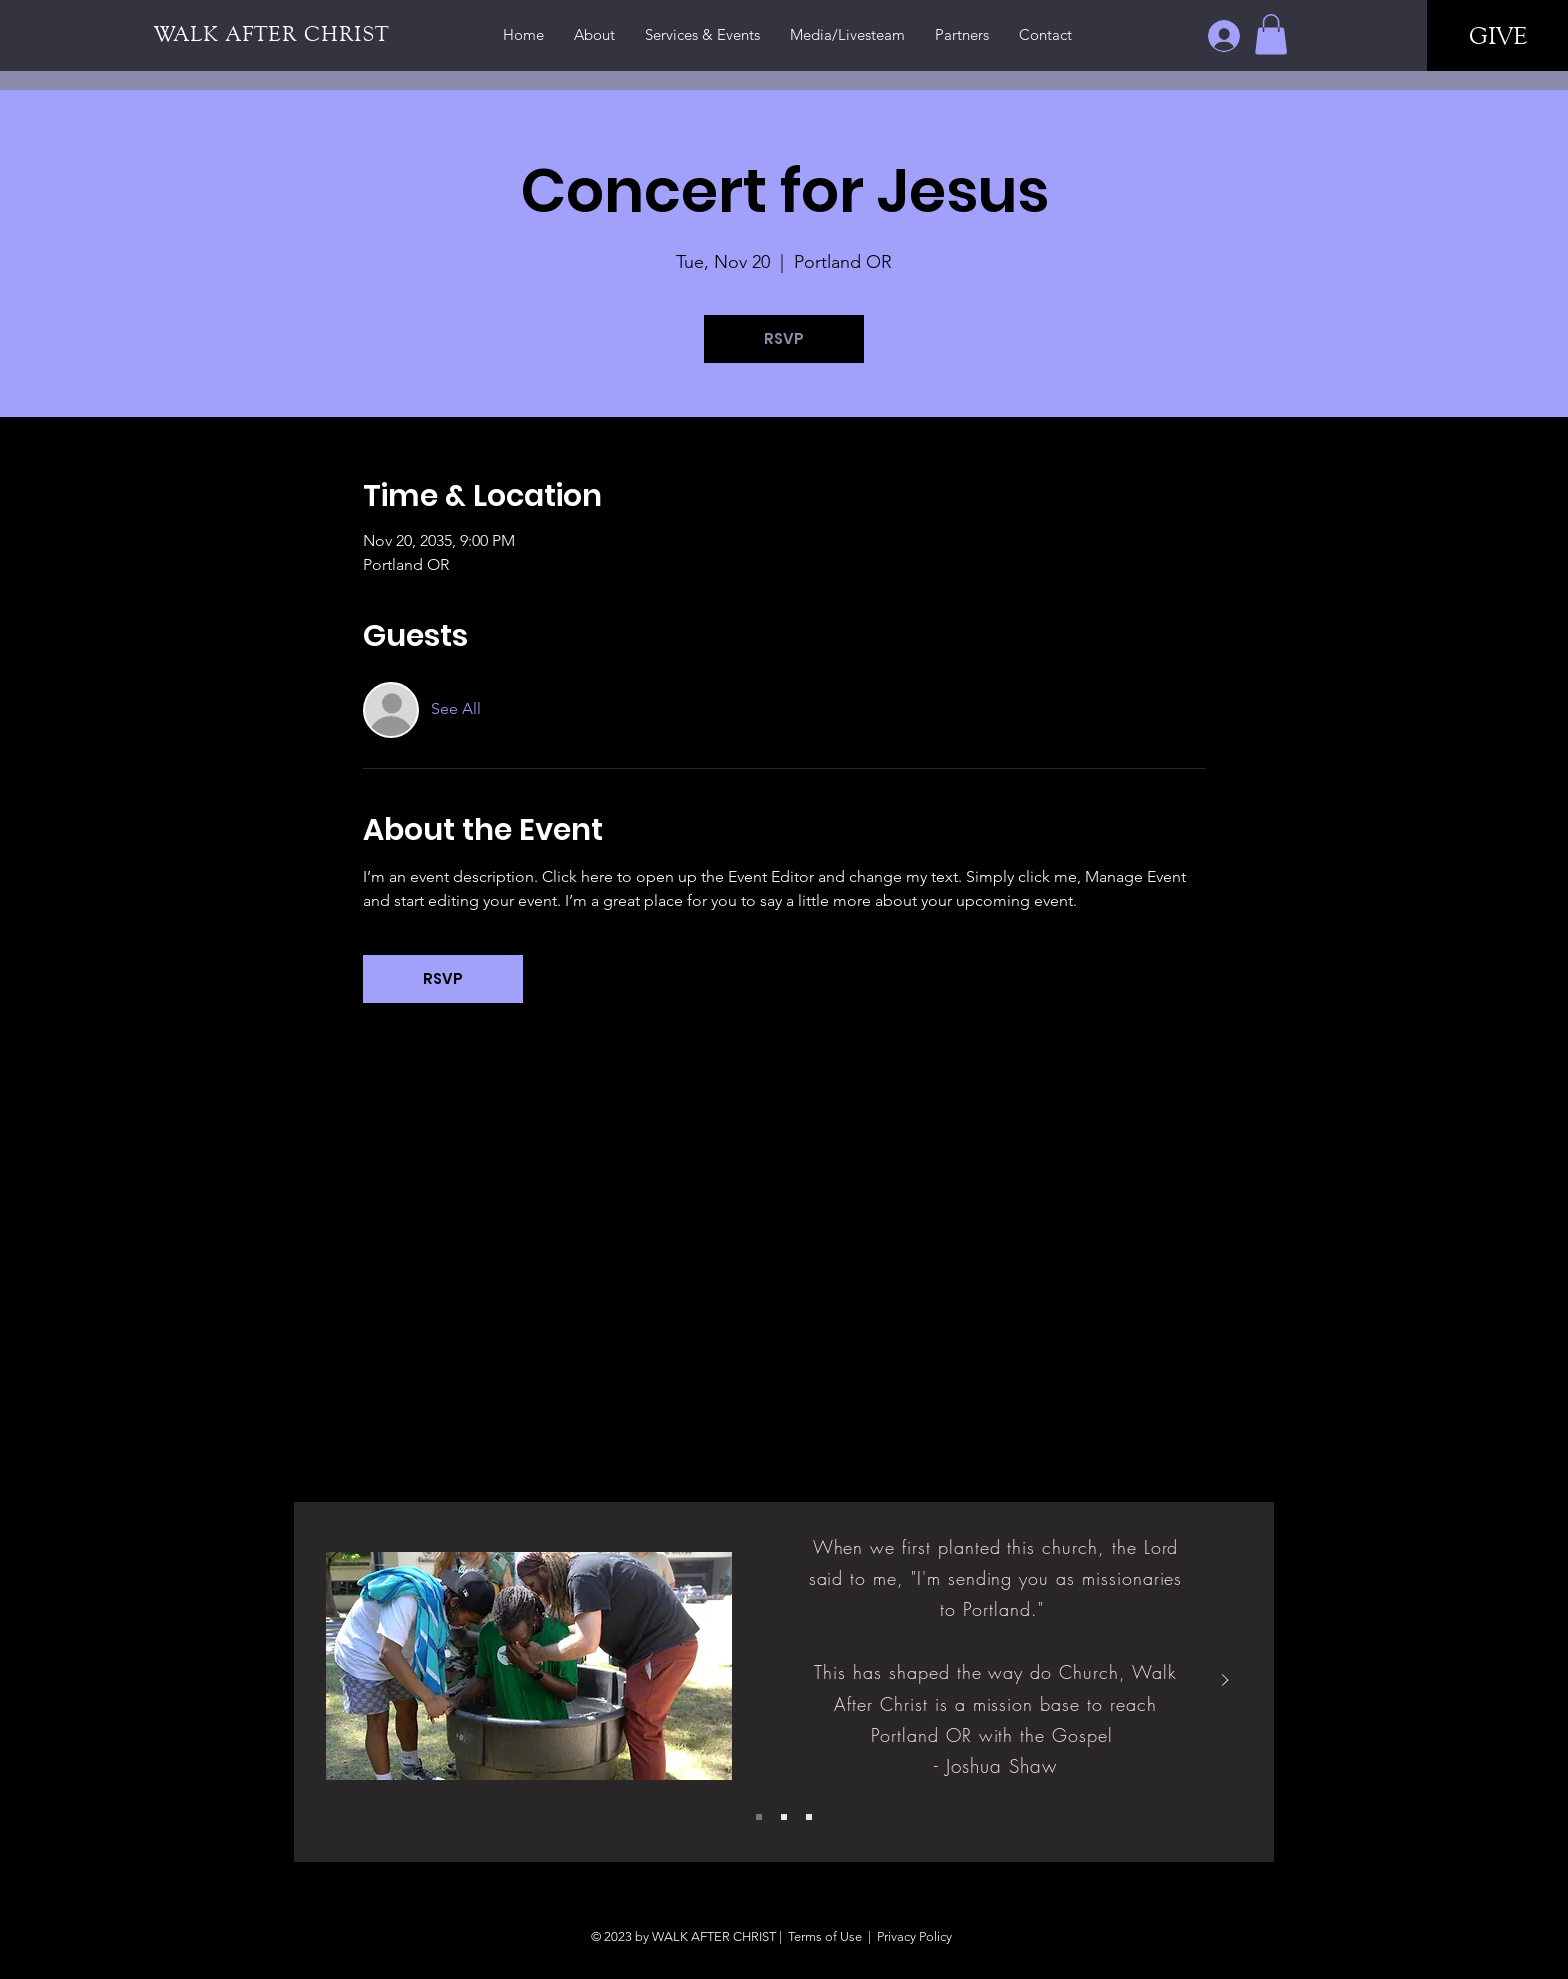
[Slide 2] (784, 1817)
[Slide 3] (809, 1817)
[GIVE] (1498, 36)
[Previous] (343, 1681)
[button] (1271, 34)
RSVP (784, 338)
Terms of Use (825, 1936)
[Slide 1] (759, 1817)
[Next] (1225, 1681)
